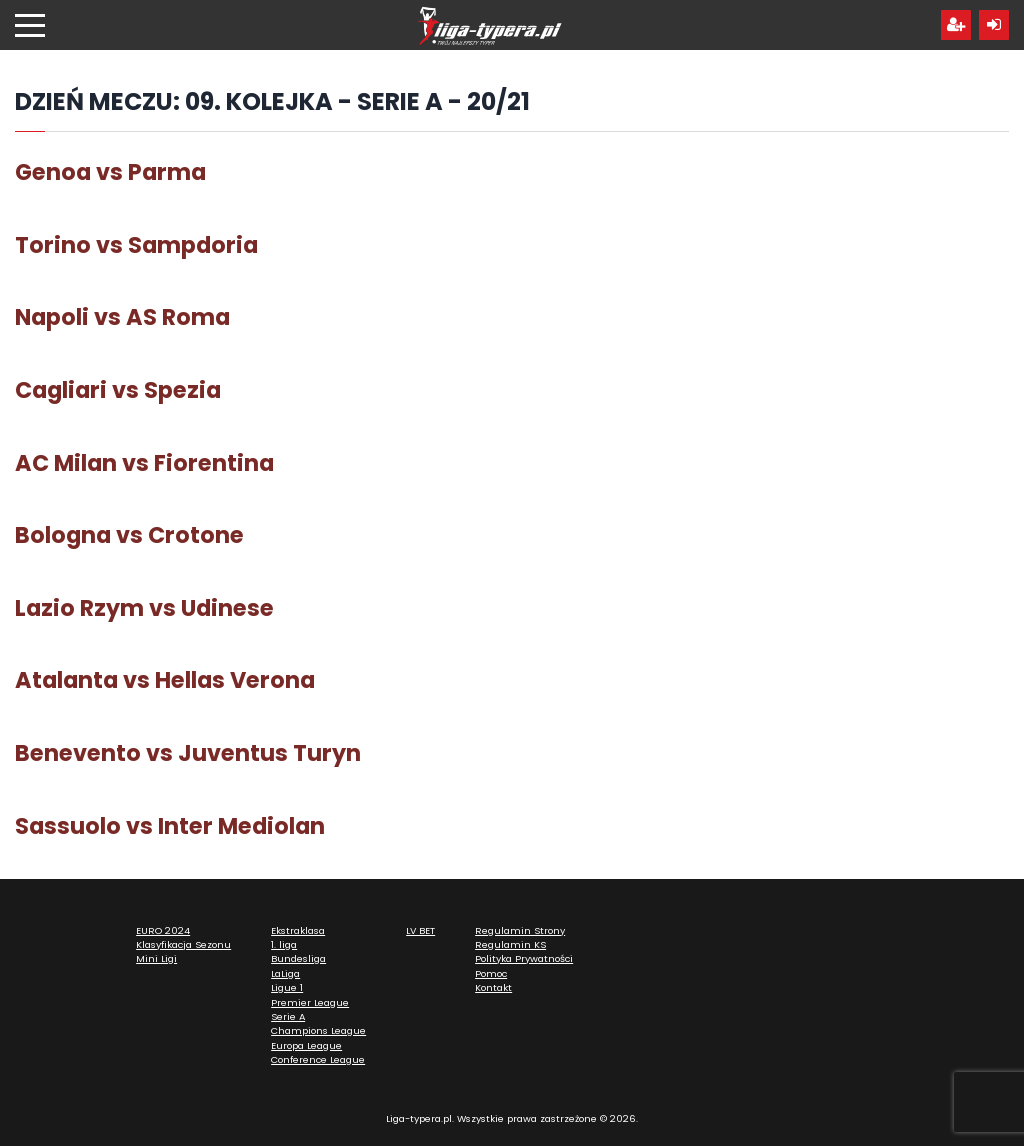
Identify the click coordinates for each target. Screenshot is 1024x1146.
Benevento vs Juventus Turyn (188, 753)
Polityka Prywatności (524, 958)
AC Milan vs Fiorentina (144, 463)
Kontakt (493, 987)
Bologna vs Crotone (129, 535)
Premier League (310, 1002)
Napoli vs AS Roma (122, 317)
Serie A (288, 1016)
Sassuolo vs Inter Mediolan (170, 826)
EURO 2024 (163, 930)
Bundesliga (298, 958)
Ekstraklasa (298, 930)
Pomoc (491, 973)
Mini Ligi (156, 958)
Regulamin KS (510, 944)
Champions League (318, 1030)
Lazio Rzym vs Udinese (144, 608)
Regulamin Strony (520, 930)
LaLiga (285, 973)
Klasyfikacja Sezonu (183, 944)
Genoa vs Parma (110, 172)
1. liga (284, 944)
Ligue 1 (287, 987)
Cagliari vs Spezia (118, 390)
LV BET (420, 930)
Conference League (318, 1059)
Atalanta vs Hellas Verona (165, 680)
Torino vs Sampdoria (136, 245)
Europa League (306, 1045)
